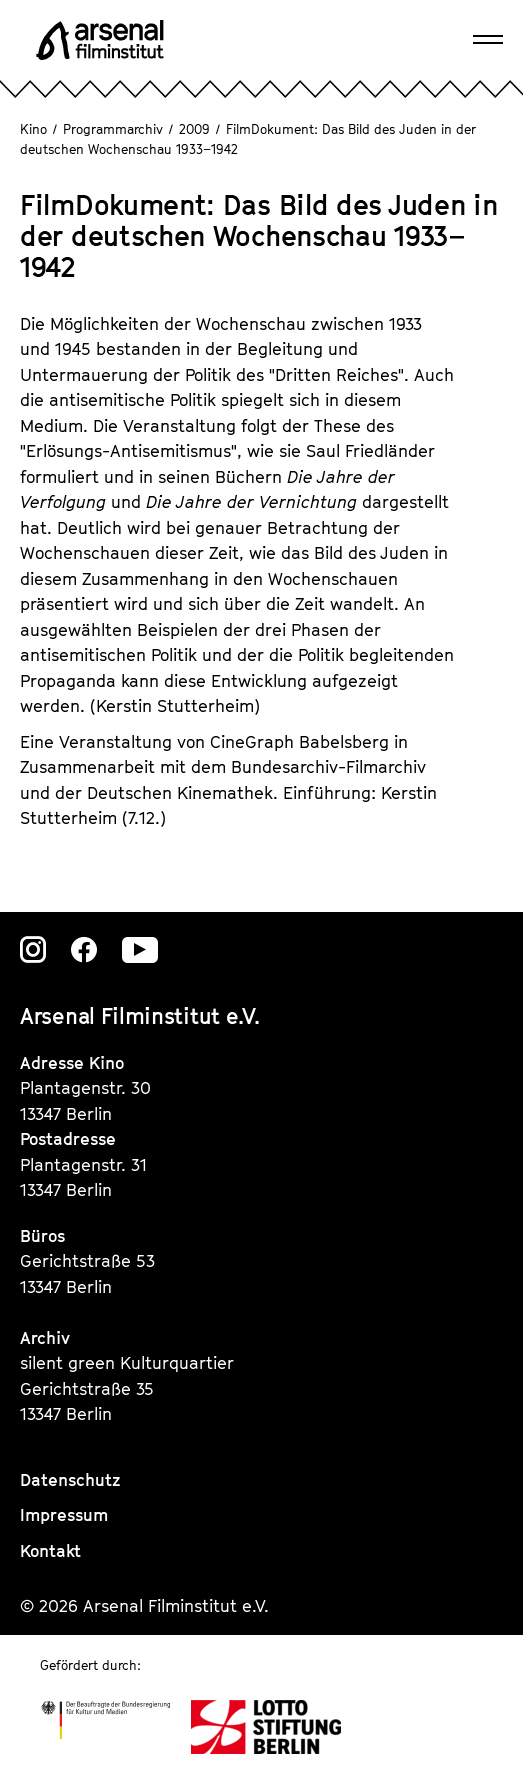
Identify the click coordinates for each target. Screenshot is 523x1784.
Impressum (64, 1515)
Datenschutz (70, 1480)
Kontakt (50, 1551)
